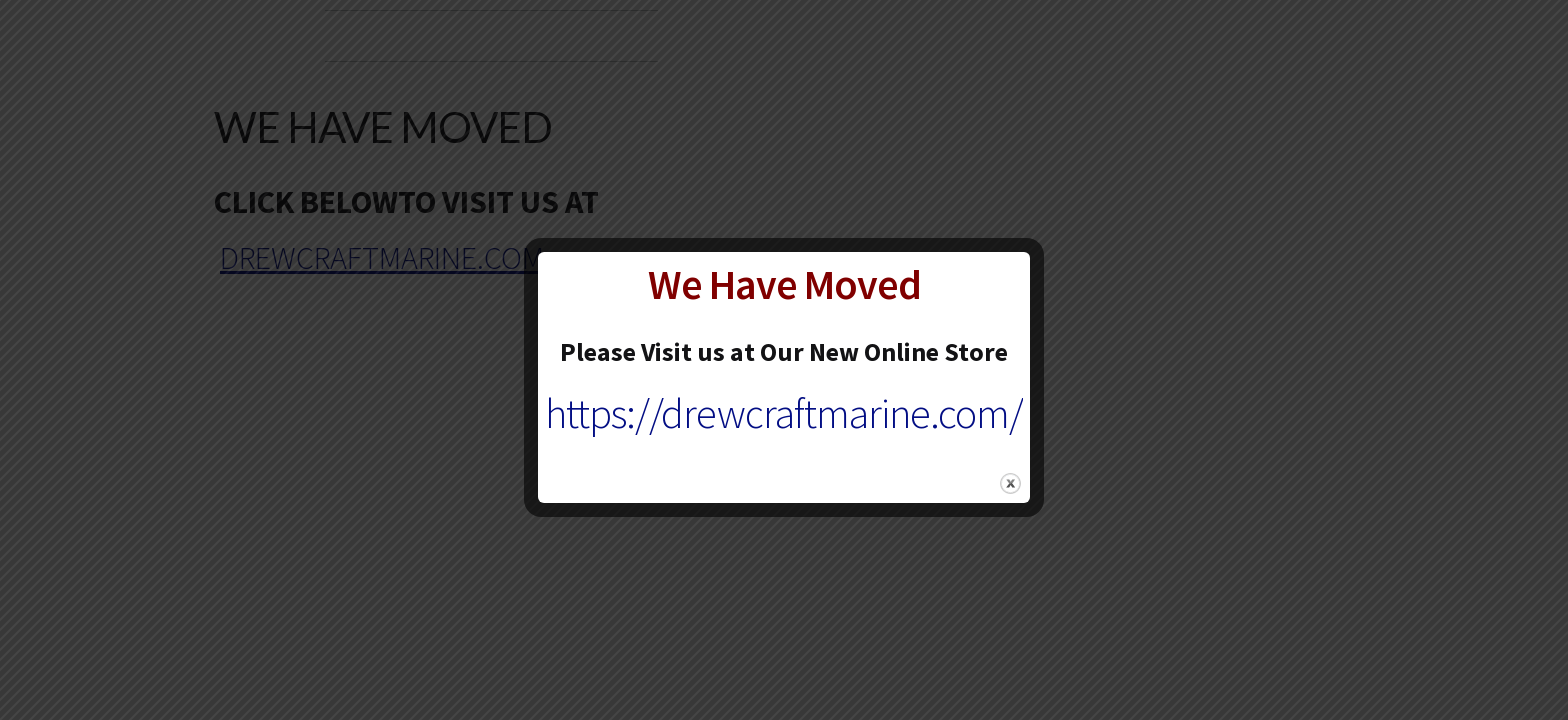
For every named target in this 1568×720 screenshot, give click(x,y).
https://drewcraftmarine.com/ (784, 413)
